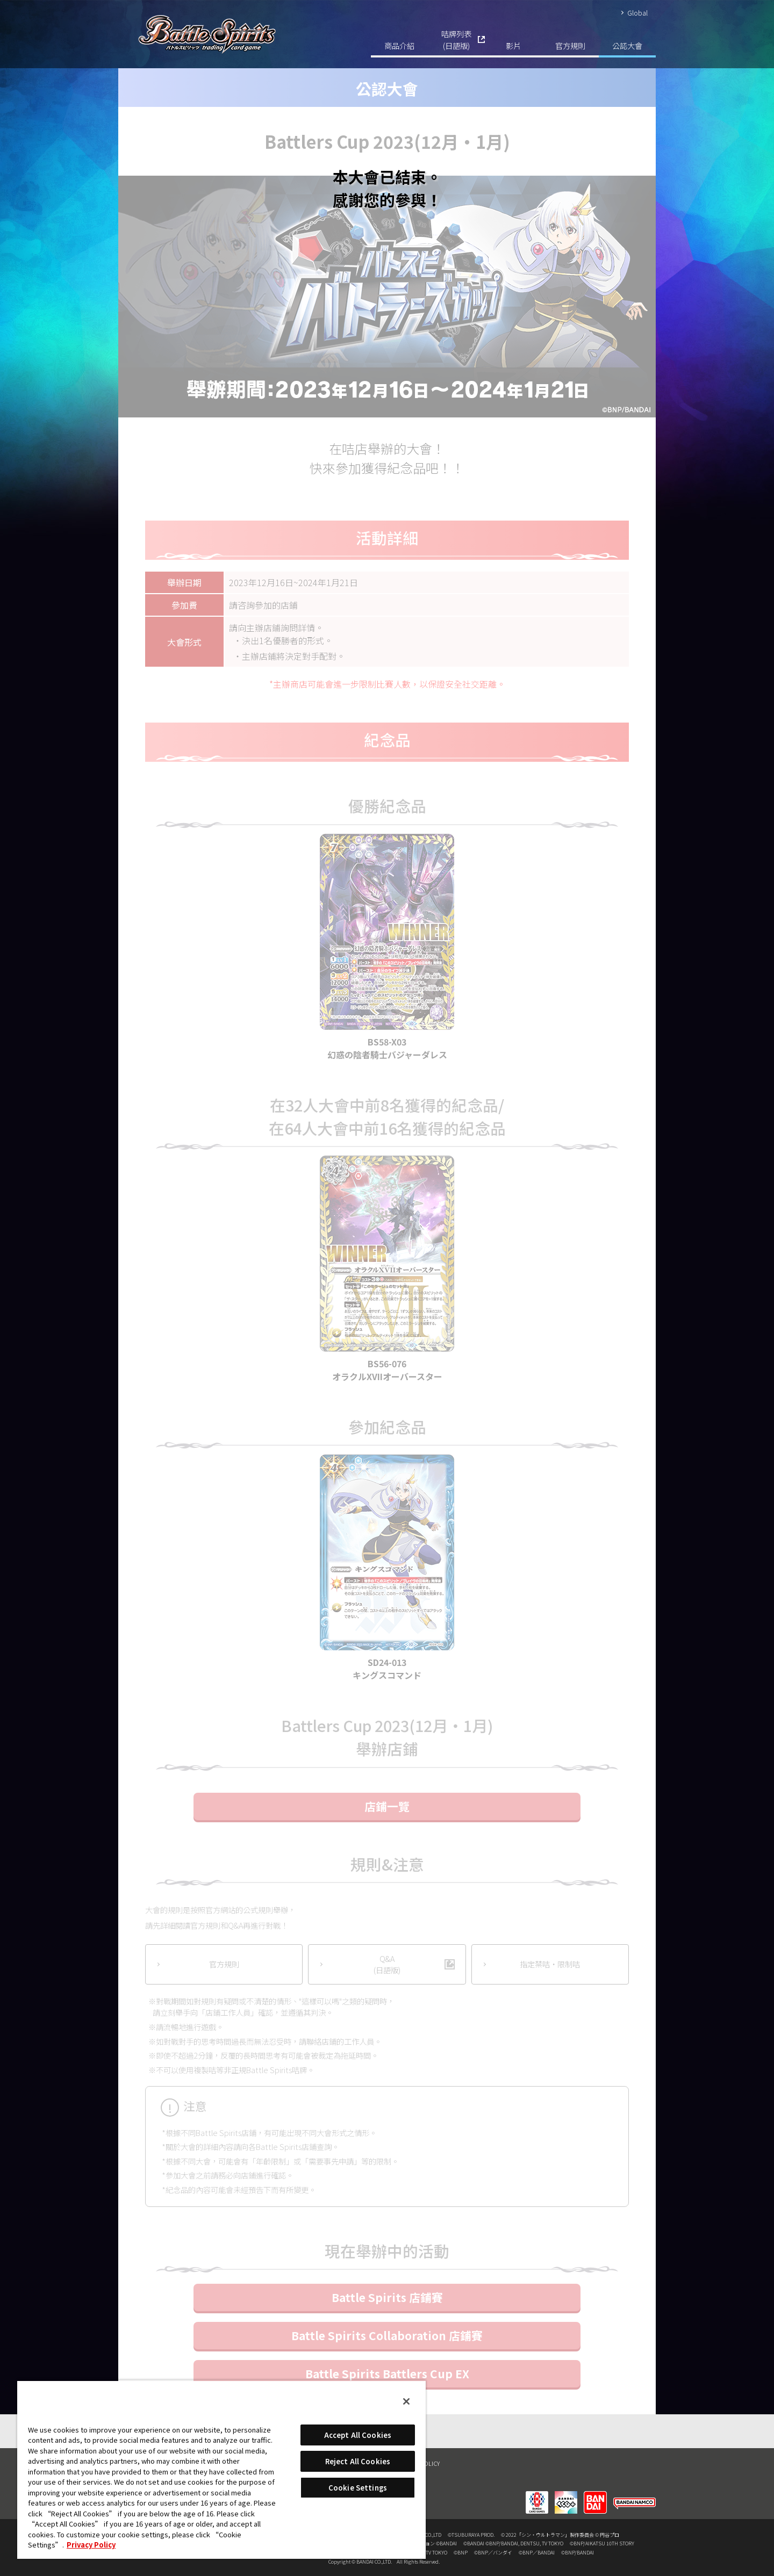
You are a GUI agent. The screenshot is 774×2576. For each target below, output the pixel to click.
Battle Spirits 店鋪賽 (387, 2297)
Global (637, 13)
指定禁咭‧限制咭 (550, 1963)
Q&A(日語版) (387, 1964)
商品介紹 (399, 45)
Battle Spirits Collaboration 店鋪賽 (387, 2335)
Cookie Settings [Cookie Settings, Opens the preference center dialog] (357, 2488)
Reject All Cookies (357, 2461)
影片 (513, 45)
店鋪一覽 (387, 1806)
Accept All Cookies (357, 2435)
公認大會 (627, 45)
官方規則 (570, 45)
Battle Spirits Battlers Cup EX (387, 2373)
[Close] (406, 2401)
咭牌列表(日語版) (456, 39)
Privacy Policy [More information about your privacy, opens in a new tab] (91, 2544)
